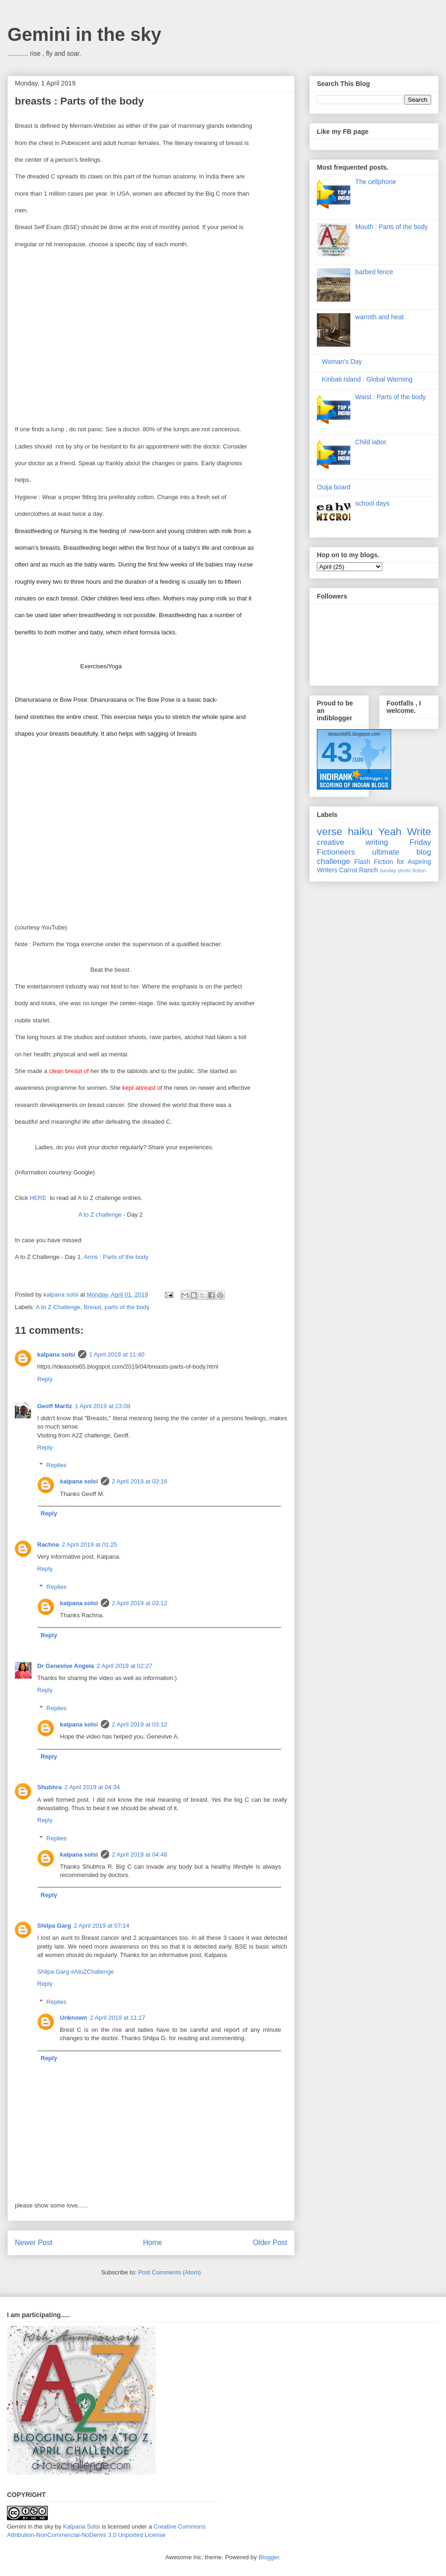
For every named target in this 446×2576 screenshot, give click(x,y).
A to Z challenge (100, 1214)
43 (337, 752)
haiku (360, 831)
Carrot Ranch (358, 870)
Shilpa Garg (54, 1925)
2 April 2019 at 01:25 (89, 1544)
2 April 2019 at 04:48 (139, 1854)
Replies (56, 1465)
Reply (44, 1379)
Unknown (73, 2017)
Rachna (48, 1544)
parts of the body (127, 1307)
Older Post (270, 2243)
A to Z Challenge (58, 1307)
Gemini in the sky (84, 34)
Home (153, 2243)
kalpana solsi (56, 1354)
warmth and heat (379, 317)
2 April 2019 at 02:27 (124, 1665)
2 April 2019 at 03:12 (139, 1603)
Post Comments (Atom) (169, 2272)
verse (329, 831)
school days (372, 503)
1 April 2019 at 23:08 (102, 1406)
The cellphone (375, 181)
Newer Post (33, 2243)
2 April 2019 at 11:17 (117, 2017)
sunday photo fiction (403, 870)
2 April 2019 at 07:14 (101, 1925)
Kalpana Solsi (81, 2526)
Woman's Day (342, 361)
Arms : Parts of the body (116, 1256)
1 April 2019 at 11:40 (116, 1354)
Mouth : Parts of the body (391, 227)
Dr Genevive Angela (65, 1665)
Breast (92, 1307)
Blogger (268, 2557)
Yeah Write (404, 831)
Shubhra (49, 1787)
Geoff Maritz (54, 1406)
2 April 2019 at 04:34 (92, 1787)
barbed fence (374, 272)
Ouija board (333, 487)
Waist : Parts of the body (390, 397)
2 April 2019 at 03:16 (139, 1481)
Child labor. (371, 442)
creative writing (352, 842)
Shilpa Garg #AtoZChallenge (75, 1971)
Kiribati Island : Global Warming (367, 379)
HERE (38, 1197)
